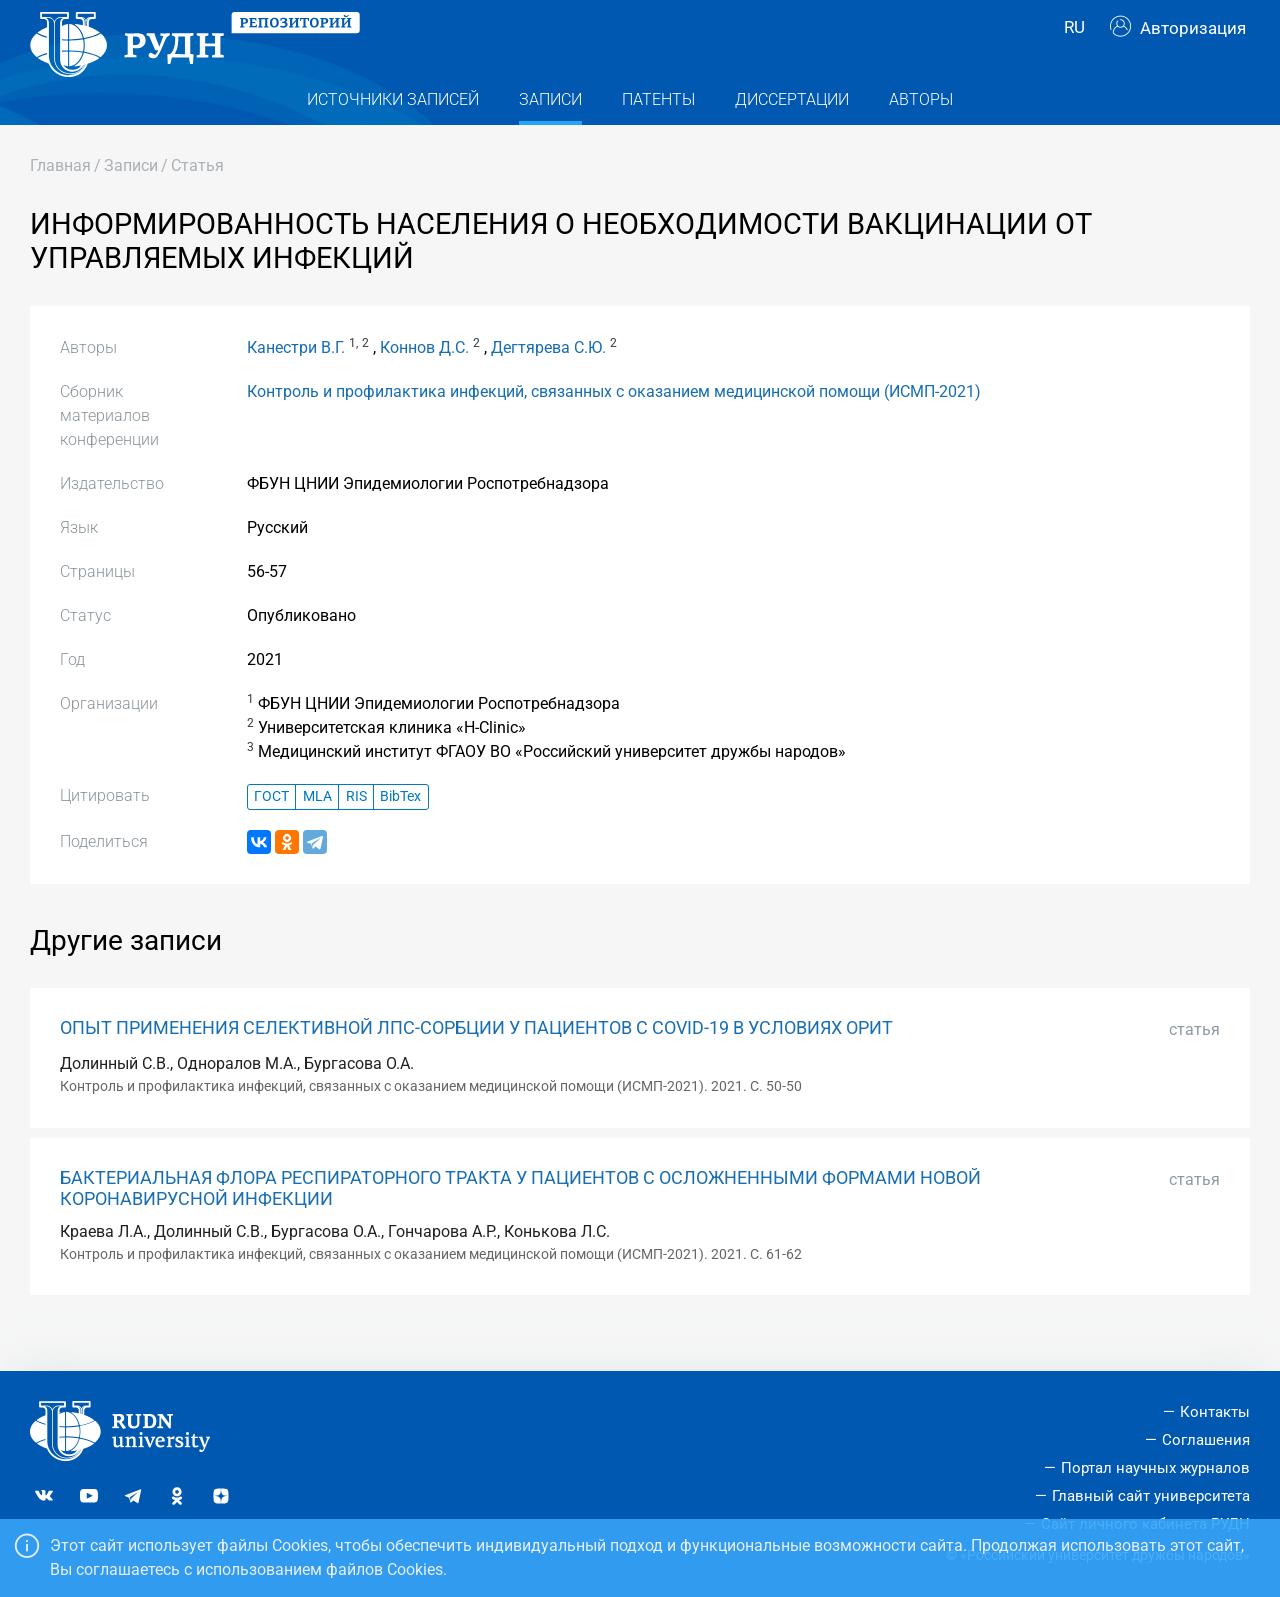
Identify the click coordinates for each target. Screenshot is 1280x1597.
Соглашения (1206, 1440)
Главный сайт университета (1151, 1496)
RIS (356, 832)
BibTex (400, 832)
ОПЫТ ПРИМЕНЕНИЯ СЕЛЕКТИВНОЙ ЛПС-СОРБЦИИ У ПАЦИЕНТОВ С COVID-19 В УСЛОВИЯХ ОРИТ (476, 1063)
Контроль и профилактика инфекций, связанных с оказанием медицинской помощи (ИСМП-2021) (614, 426)
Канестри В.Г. (296, 382)
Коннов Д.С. (424, 382)
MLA (317, 832)
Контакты (1215, 1412)
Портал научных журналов (1155, 1468)
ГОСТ (271, 832)
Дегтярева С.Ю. (548, 382)
